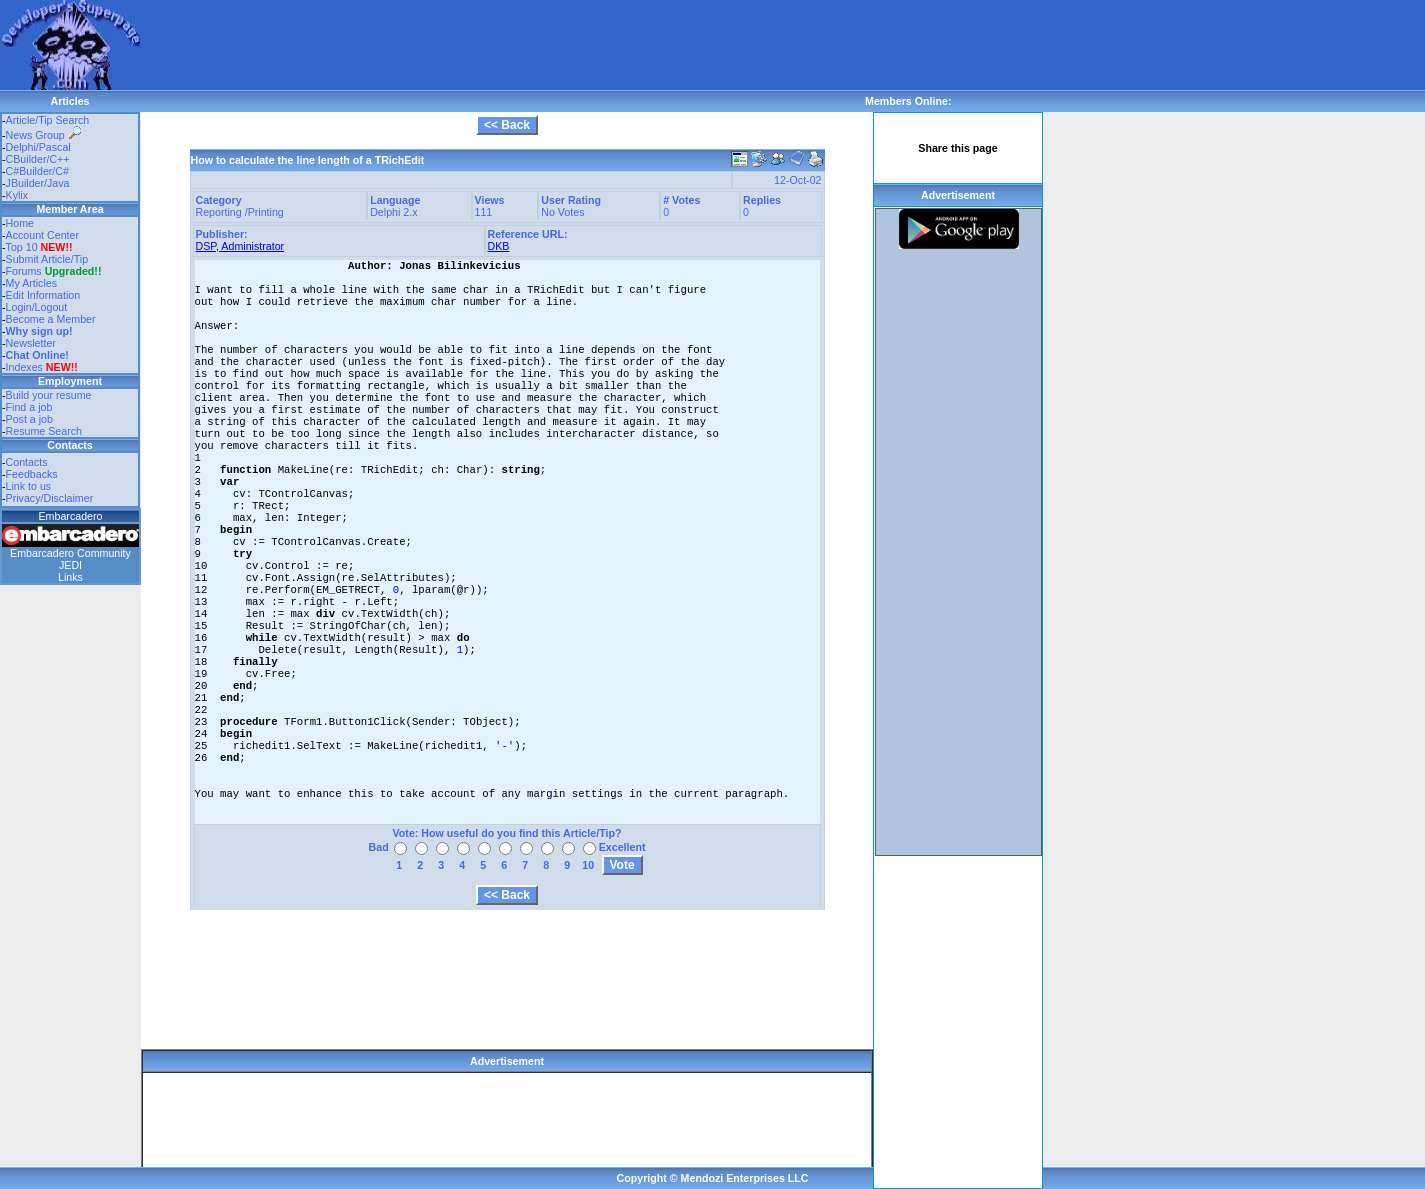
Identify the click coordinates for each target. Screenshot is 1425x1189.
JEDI (70, 565)
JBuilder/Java (38, 183)
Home (20, 223)
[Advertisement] (504, 45)
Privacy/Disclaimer (50, 498)
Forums (54, 271)
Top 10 (22, 247)
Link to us (29, 486)
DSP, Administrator (240, 246)
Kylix (17, 195)
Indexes (24, 367)
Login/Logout (37, 307)
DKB (499, 246)
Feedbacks (32, 474)
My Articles (32, 283)
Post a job (29, 419)
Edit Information (43, 295)
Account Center (42, 235)
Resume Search (44, 431)
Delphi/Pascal (38, 147)
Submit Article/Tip (47, 259)
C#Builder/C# (37, 171)
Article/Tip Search (48, 120)
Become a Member (51, 319)
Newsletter (31, 343)
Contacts (27, 462)
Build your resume (49, 395)
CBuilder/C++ (38, 159)
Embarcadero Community (70, 553)
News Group (43, 135)
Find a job (29, 407)
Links (70, 577)
